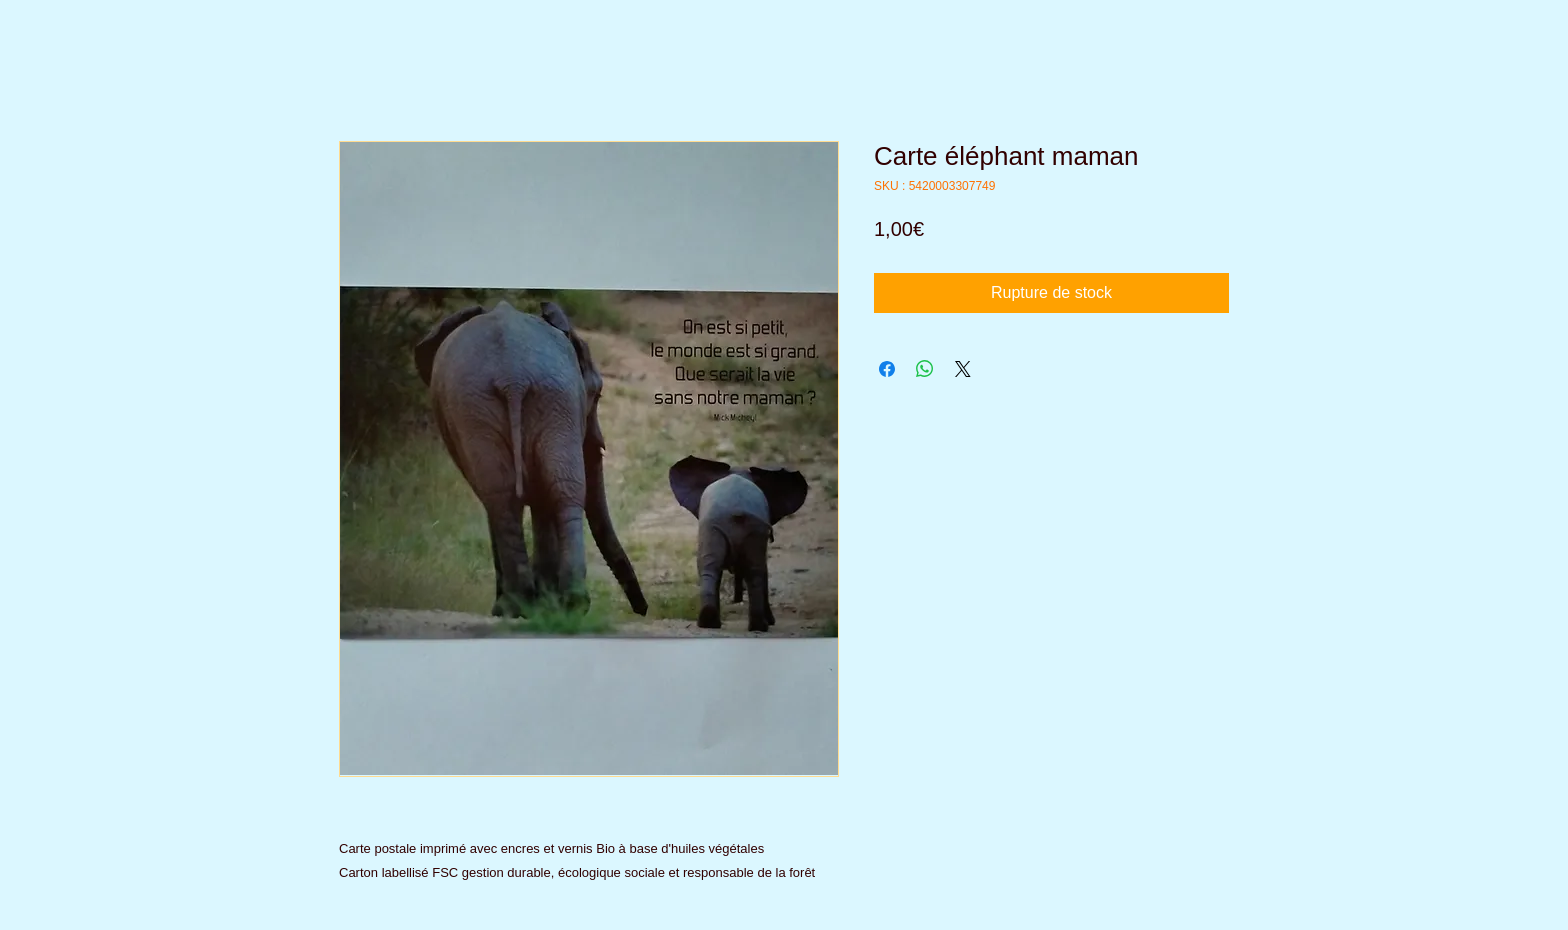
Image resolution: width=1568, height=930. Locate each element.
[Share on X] (963, 369)
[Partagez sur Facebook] (887, 369)
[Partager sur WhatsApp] (925, 369)
